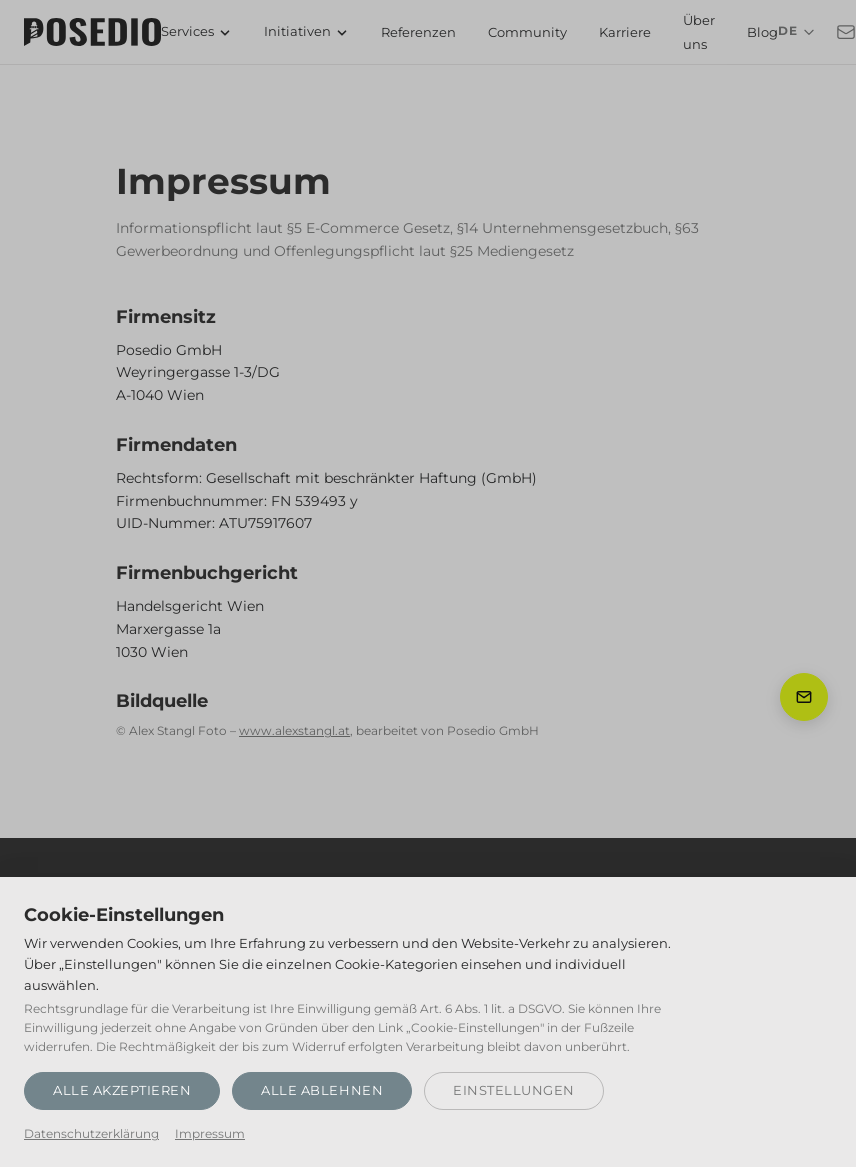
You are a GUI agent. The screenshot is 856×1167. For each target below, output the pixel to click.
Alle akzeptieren (122, 1090)
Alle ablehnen (322, 1090)
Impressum (210, 1134)
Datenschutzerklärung (91, 1134)
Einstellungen (514, 1090)
